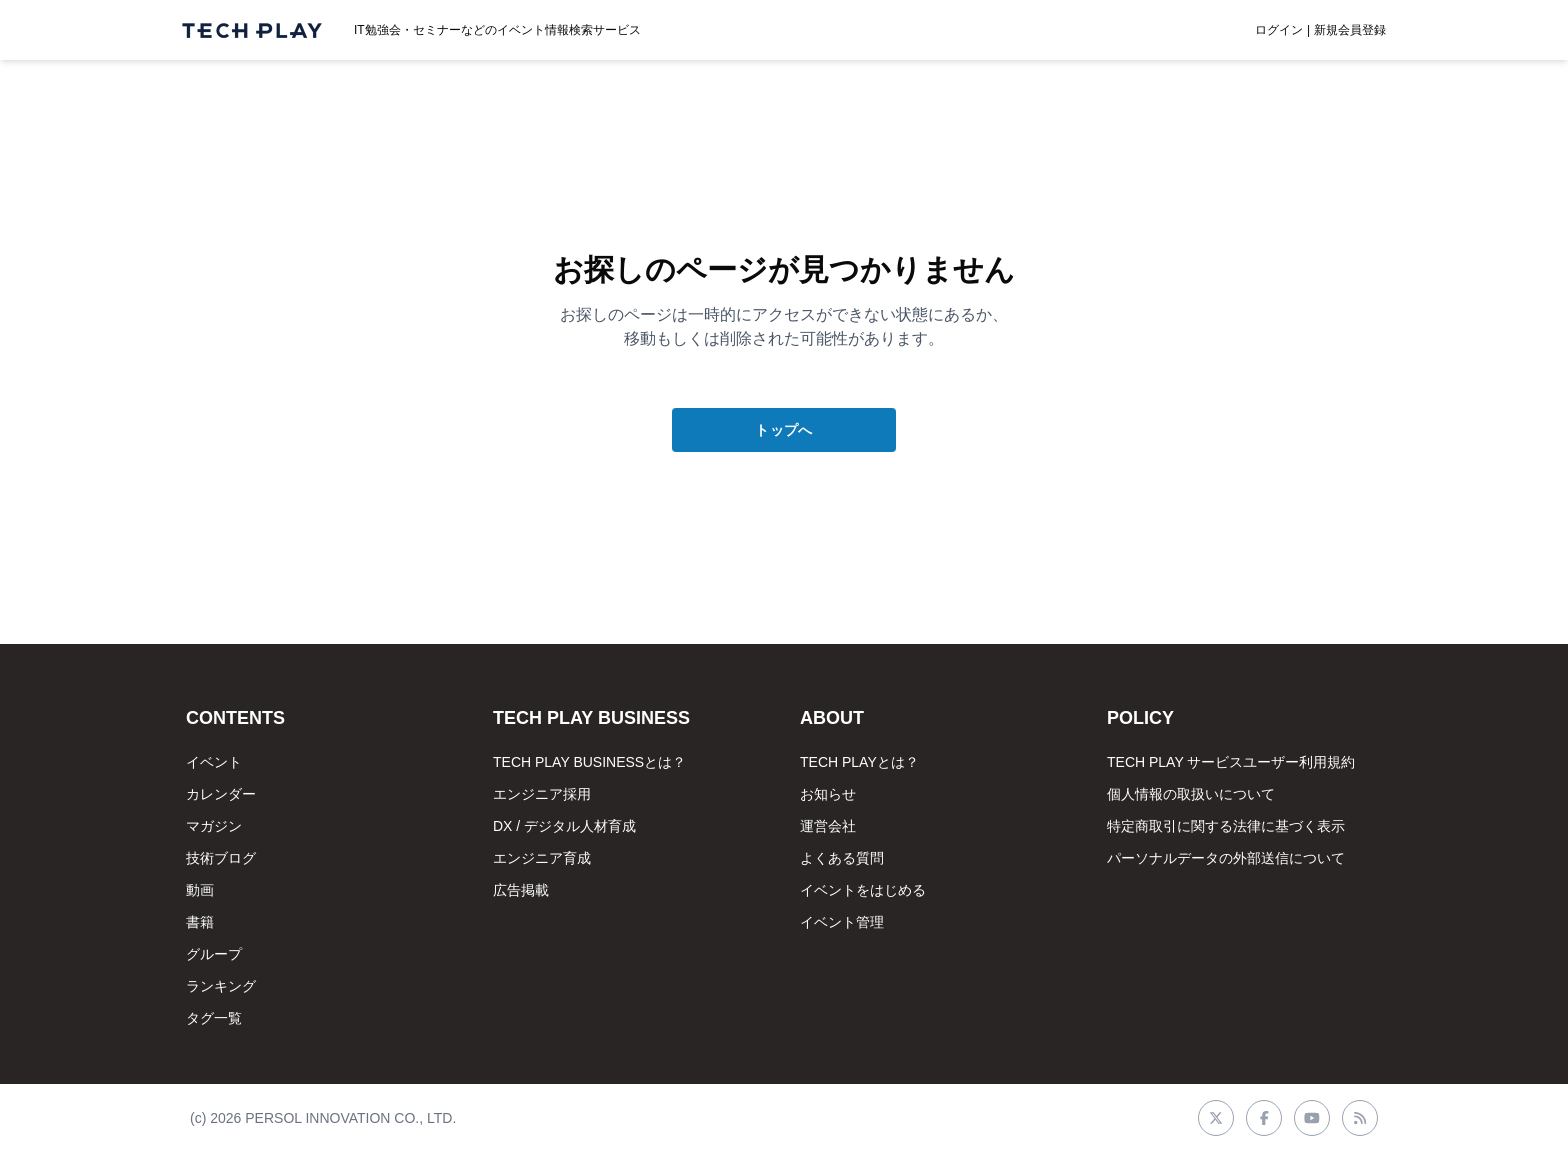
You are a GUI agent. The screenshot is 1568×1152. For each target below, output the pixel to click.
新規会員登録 (1350, 30)
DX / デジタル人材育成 (564, 826)
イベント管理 (842, 922)
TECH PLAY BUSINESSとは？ (589, 762)
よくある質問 (842, 858)
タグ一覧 (214, 1018)
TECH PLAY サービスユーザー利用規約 (1231, 762)
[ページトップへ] (252, 30)
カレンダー (221, 794)
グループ (214, 954)
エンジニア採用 (542, 794)
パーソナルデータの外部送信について (1226, 858)
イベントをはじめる (863, 890)
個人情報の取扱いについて (1191, 794)
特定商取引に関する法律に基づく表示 (1226, 826)
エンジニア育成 (542, 858)
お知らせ (828, 794)
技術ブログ (221, 858)
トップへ (783, 430)
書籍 (200, 922)
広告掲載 (521, 890)
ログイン (1279, 30)
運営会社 (828, 826)
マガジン (214, 826)
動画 (200, 890)
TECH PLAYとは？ (859, 762)
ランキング (221, 986)
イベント (214, 762)
